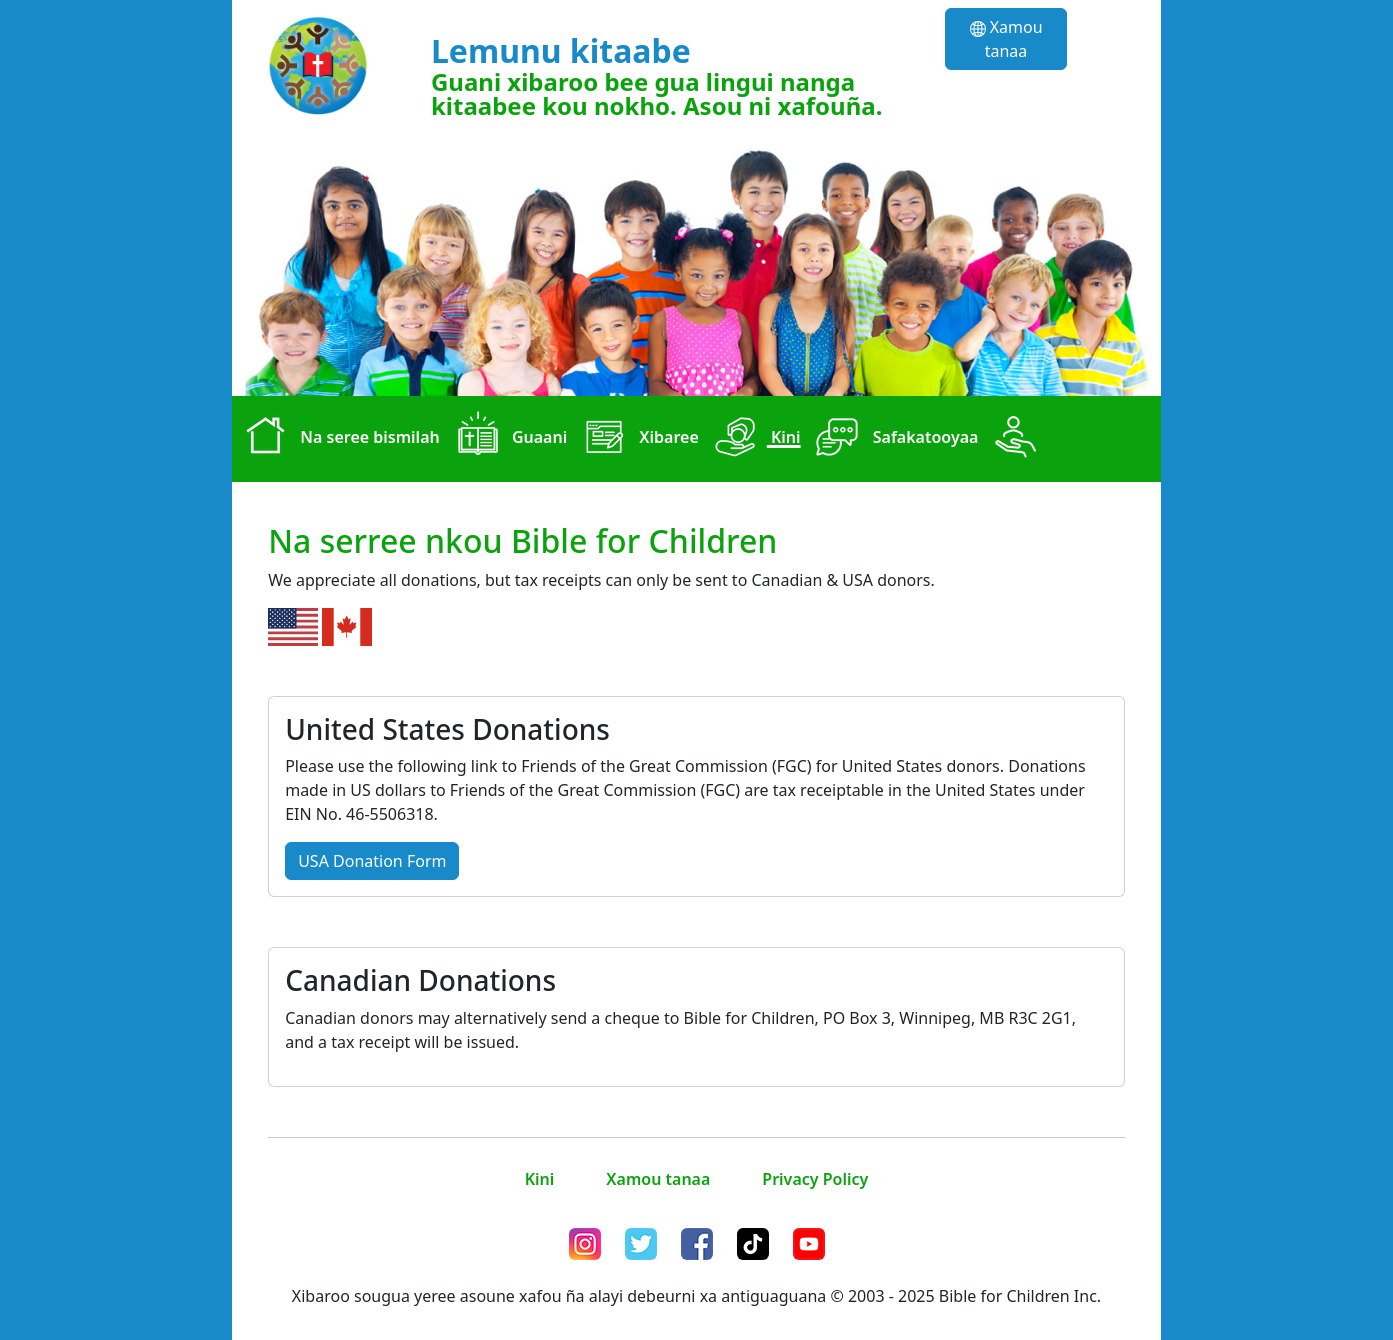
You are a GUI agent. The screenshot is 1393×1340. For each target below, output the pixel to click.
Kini (754, 439)
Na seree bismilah (338, 439)
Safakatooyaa (894, 439)
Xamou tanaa (1006, 39)
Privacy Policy (815, 1179)
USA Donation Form (372, 861)
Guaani (507, 439)
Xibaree (637, 439)
